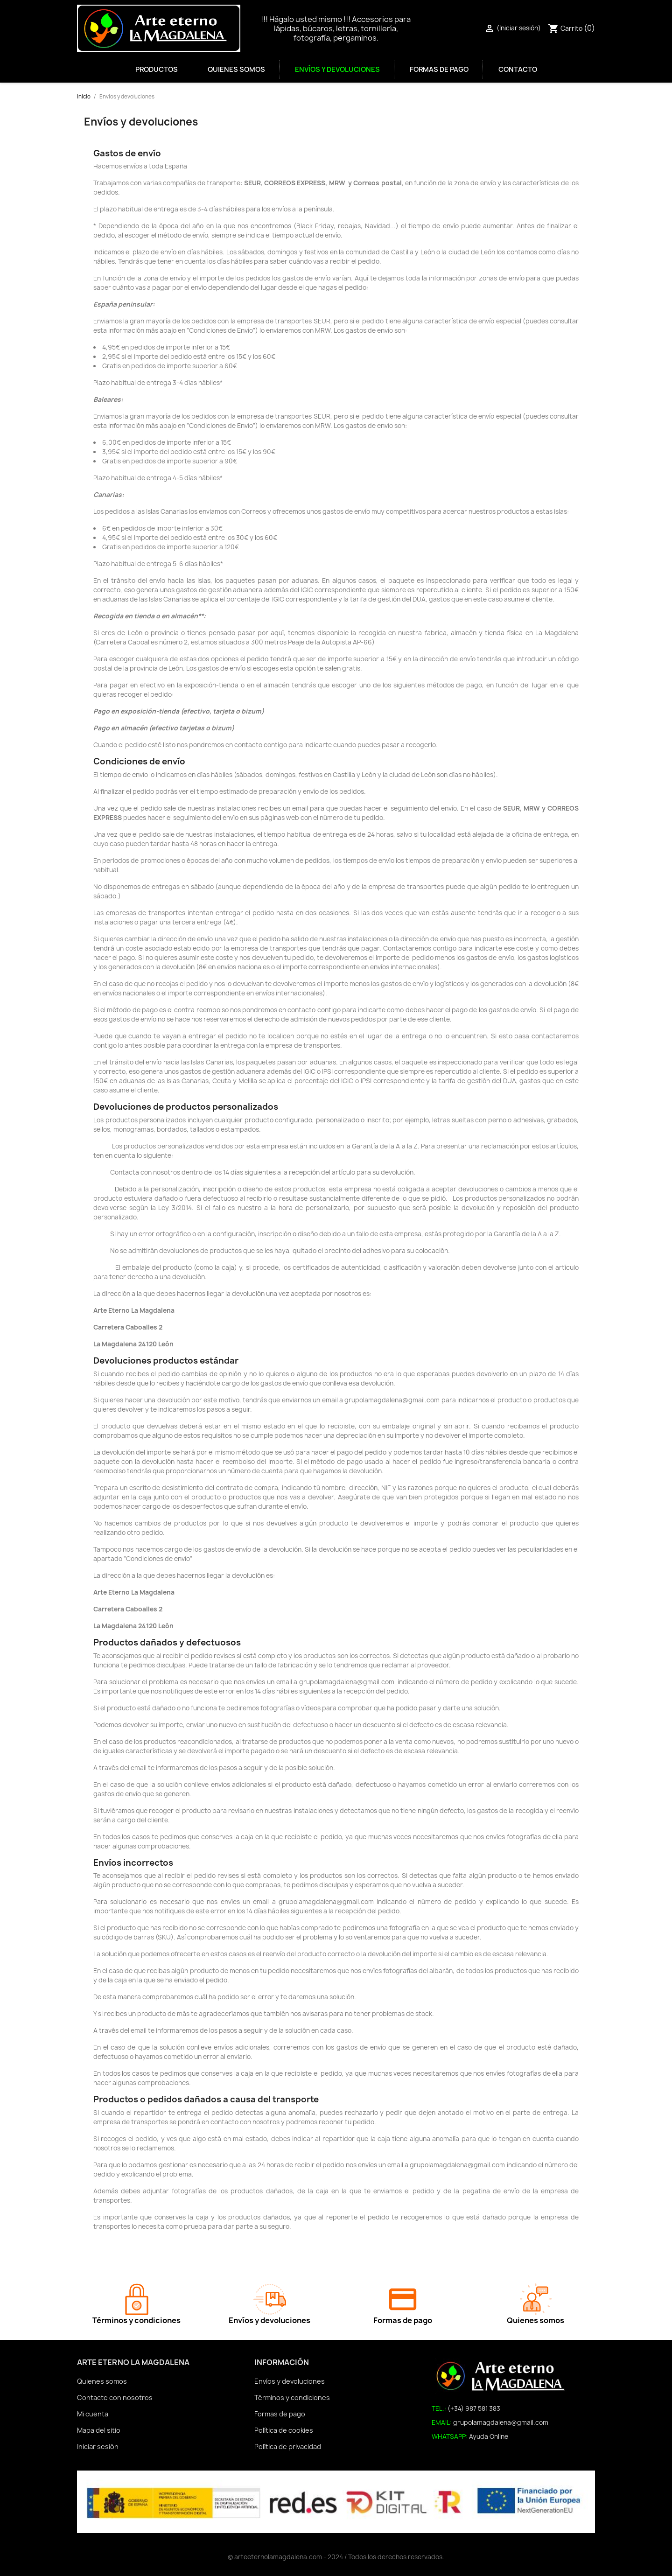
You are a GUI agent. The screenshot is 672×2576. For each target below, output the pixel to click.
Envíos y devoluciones (337, 69)
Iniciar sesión (98, 2446)
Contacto (517, 69)
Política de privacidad (287, 2446)
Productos (156, 69)
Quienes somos (236, 69)
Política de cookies (283, 2430)
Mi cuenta (92, 2413)
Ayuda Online (488, 2436)
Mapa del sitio (98, 2430)
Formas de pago (439, 69)
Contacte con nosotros (115, 2397)
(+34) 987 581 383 (474, 2408)
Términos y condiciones (292, 2397)
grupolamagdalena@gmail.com (500, 2422)
